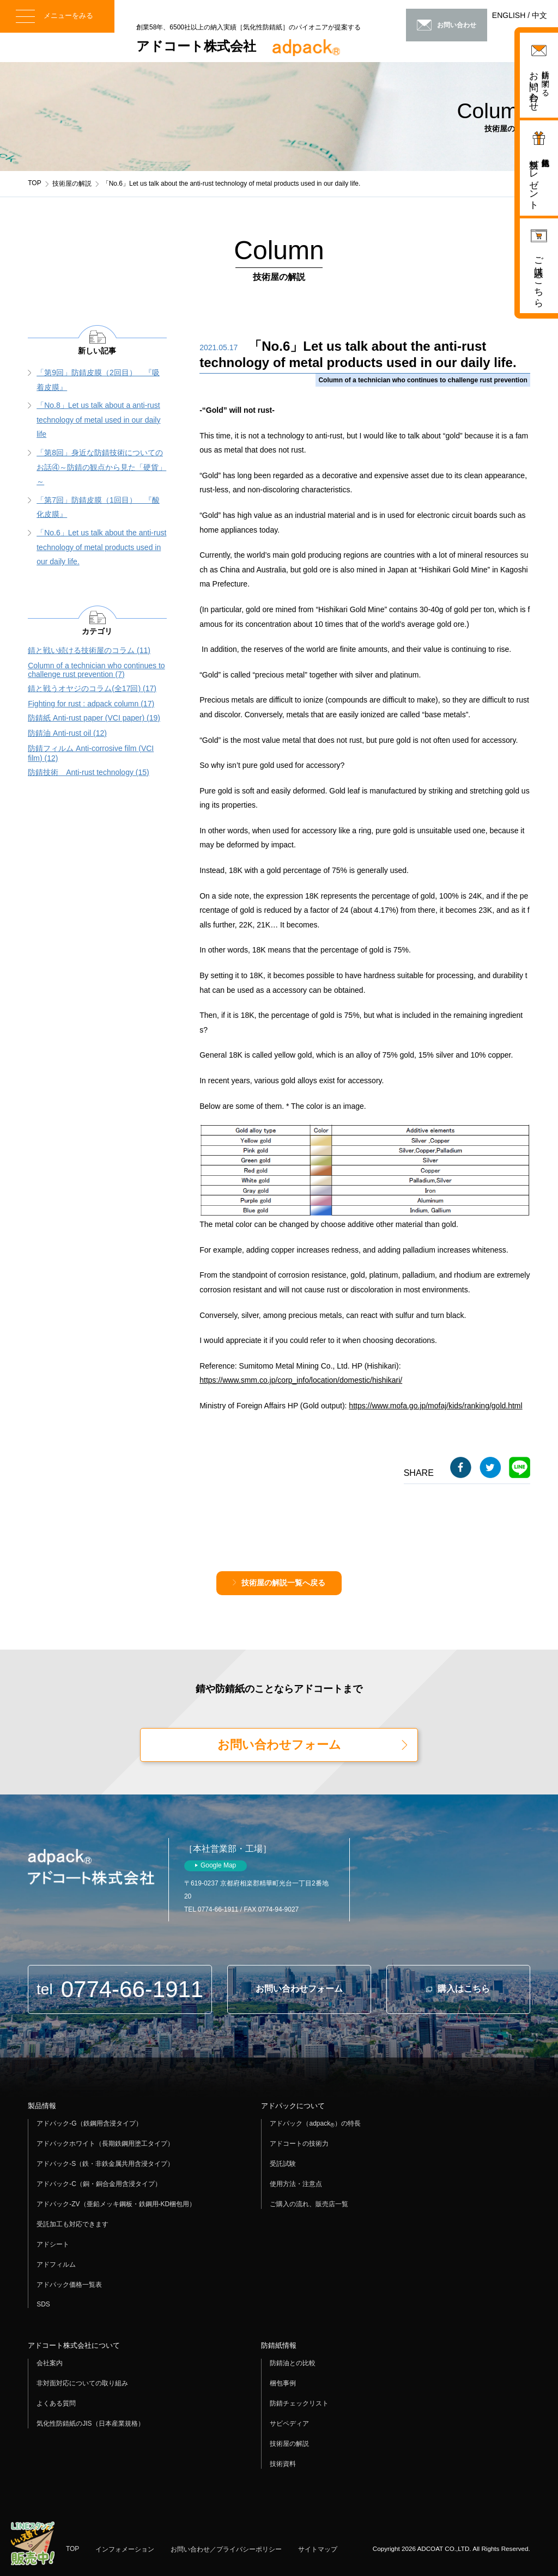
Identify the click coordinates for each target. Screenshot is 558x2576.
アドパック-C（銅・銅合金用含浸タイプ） (99, 2184)
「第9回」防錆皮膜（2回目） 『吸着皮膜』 (98, 380)
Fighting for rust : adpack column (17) (91, 703)
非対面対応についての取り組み (82, 2383)
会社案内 (50, 2363)
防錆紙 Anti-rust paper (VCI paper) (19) (94, 717)
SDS (43, 2304)
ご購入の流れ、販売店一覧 (309, 2204)
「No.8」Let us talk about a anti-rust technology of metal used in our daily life (98, 419)
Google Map (218, 1865)
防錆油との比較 (293, 2363)
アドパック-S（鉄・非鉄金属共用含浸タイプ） (105, 2164)
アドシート (53, 2244)
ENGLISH (508, 15)
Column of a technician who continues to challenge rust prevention (422, 380)
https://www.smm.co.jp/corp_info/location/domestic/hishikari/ (300, 1380)
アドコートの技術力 (299, 2143)
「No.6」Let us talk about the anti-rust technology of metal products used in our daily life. (101, 547)
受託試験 (283, 2164)
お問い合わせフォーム (279, 1744)
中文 (539, 15)
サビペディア (289, 2423)
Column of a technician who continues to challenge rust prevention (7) (96, 670)
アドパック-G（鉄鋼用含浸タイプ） (89, 2123)
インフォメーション (124, 2549)
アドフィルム (56, 2264)
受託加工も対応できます (72, 2224)
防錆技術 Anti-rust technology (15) (88, 772)
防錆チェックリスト (299, 2403)
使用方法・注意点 (296, 2184)
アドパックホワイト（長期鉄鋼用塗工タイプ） (105, 2143)
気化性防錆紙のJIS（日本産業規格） (90, 2423)
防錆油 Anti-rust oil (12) (67, 733)
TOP (34, 183)
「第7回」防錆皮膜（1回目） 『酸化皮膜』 (98, 507)
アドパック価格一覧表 (69, 2284)
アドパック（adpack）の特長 (315, 2124)
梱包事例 (283, 2383)
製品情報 (42, 2106)
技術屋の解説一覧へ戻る (283, 1582)
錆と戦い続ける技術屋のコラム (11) (89, 650)
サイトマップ (317, 2549)
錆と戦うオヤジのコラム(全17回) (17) (92, 688)
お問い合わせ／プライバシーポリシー (226, 2549)
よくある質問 (56, 2403)
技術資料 (283, 2464)
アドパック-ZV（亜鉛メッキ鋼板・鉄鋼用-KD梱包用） (116, 2204)
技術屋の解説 (72, 183)
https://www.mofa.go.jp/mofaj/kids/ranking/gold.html (435, 1405)
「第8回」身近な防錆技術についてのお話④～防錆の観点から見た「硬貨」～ (101, 467)
